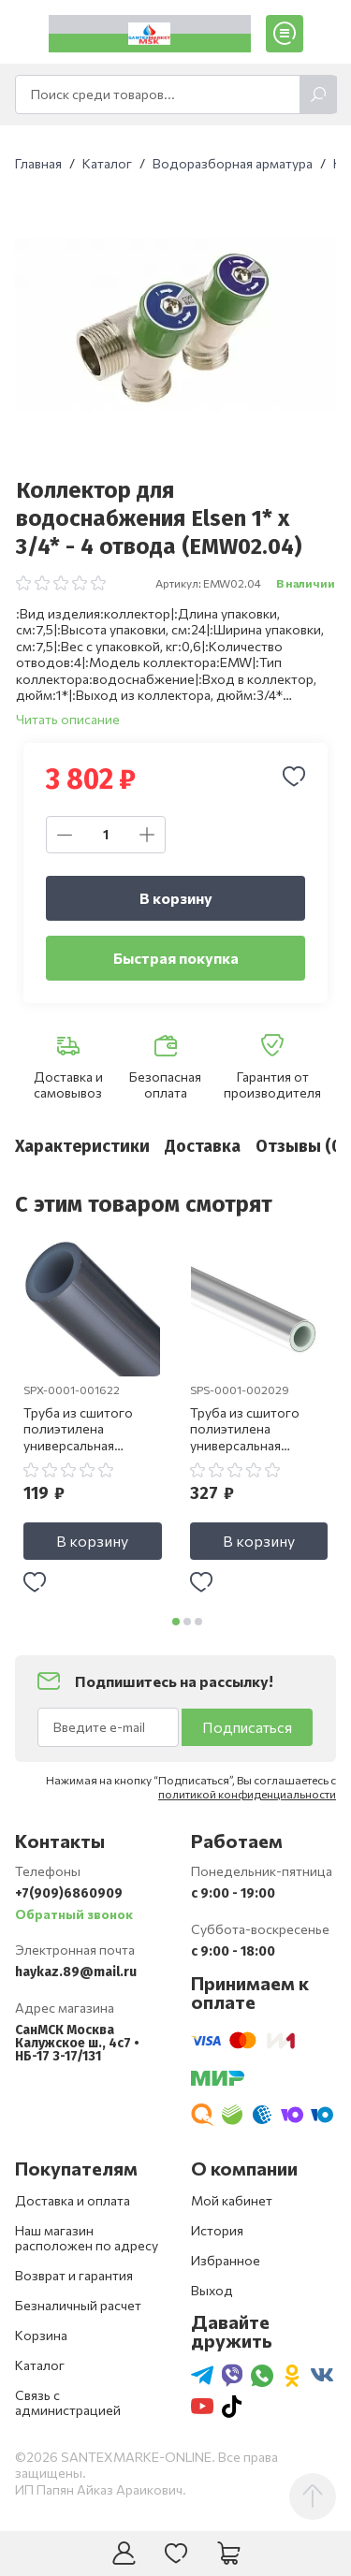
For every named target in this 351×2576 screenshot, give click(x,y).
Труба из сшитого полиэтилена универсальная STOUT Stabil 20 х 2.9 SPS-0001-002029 (256, 1433)
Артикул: (178, 582)
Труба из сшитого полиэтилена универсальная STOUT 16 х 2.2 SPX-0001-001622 (87, 1433)
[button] (176, 1625)
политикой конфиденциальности (247, 1797)
